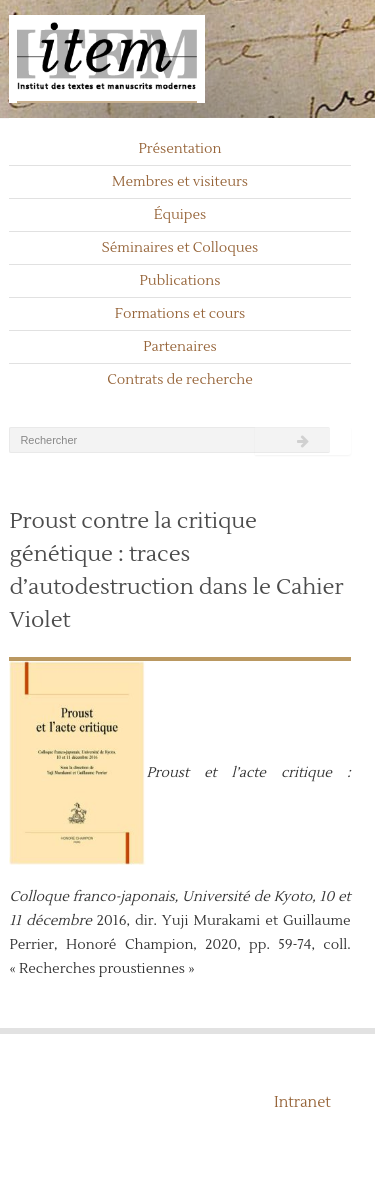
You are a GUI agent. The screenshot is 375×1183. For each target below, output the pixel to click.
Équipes (180, 215)
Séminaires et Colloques (180, 248)
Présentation (179, 149)
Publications (180, 281)
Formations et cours (180, 314)
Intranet (302, 1102)
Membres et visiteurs (180, 182)
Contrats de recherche (180, 380)
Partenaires (180, 347)
